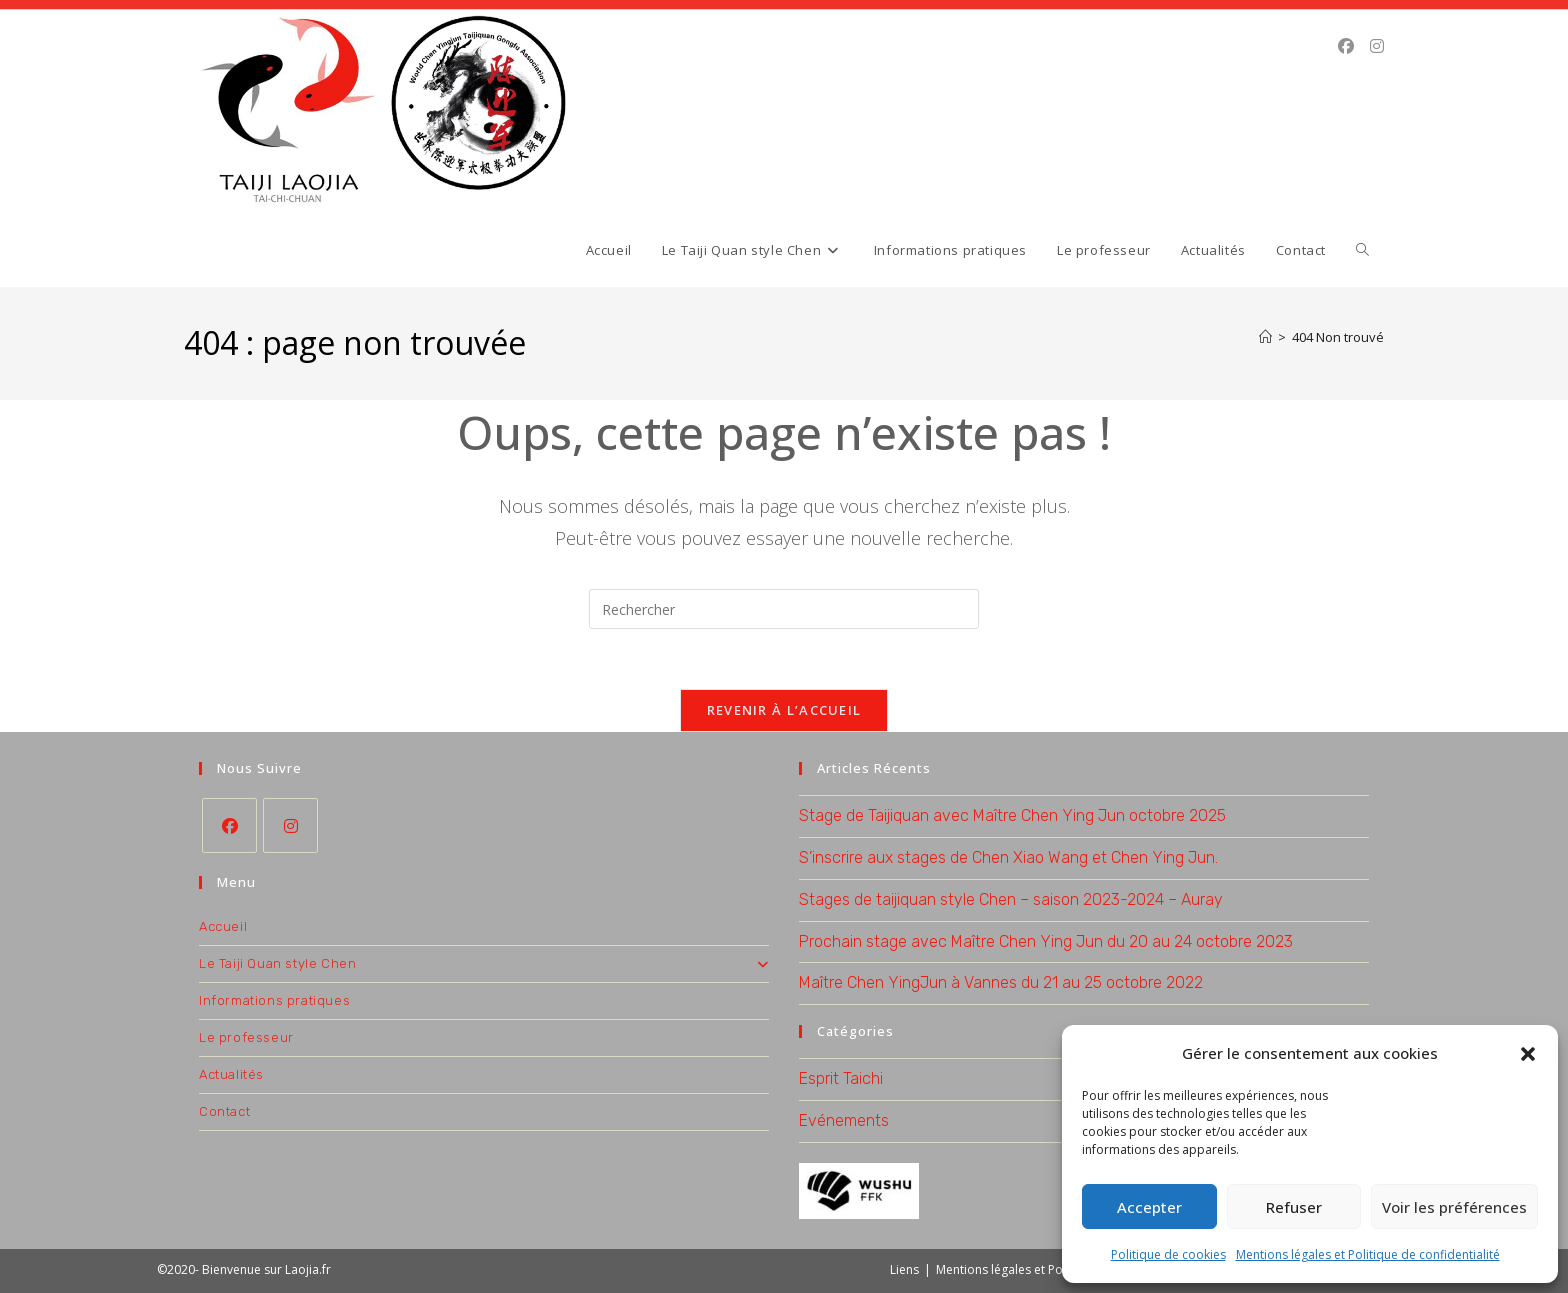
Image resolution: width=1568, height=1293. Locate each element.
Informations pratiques (274, 1000)
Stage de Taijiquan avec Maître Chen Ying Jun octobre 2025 (1012, 815)
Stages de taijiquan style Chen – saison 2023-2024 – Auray (1011, 899)
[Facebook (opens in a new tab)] (1346, 46)
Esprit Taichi (841, 1078)
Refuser (1294, 1207)
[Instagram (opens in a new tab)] (1377, 46)
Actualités (231, 1074)
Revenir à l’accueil (784, 710)
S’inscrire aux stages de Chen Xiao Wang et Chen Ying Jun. (1008, 857)
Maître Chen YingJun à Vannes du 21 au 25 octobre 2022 (1001, 982)
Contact (224, 1111)
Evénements (844, 1120)
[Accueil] (1265, 337)
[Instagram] (290, 825)
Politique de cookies (1168, 1254)
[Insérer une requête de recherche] (784, 609)
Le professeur (246, 1037)
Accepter (1149, 1207)
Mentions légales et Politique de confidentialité (1368, 1254)
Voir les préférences (1454, 1207)
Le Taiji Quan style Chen (484, 963)
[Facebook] (229, 825)
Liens (904, 1269)
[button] (1528, 1054)
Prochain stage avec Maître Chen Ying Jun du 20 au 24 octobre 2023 (1046, 941)
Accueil (223, 926)
